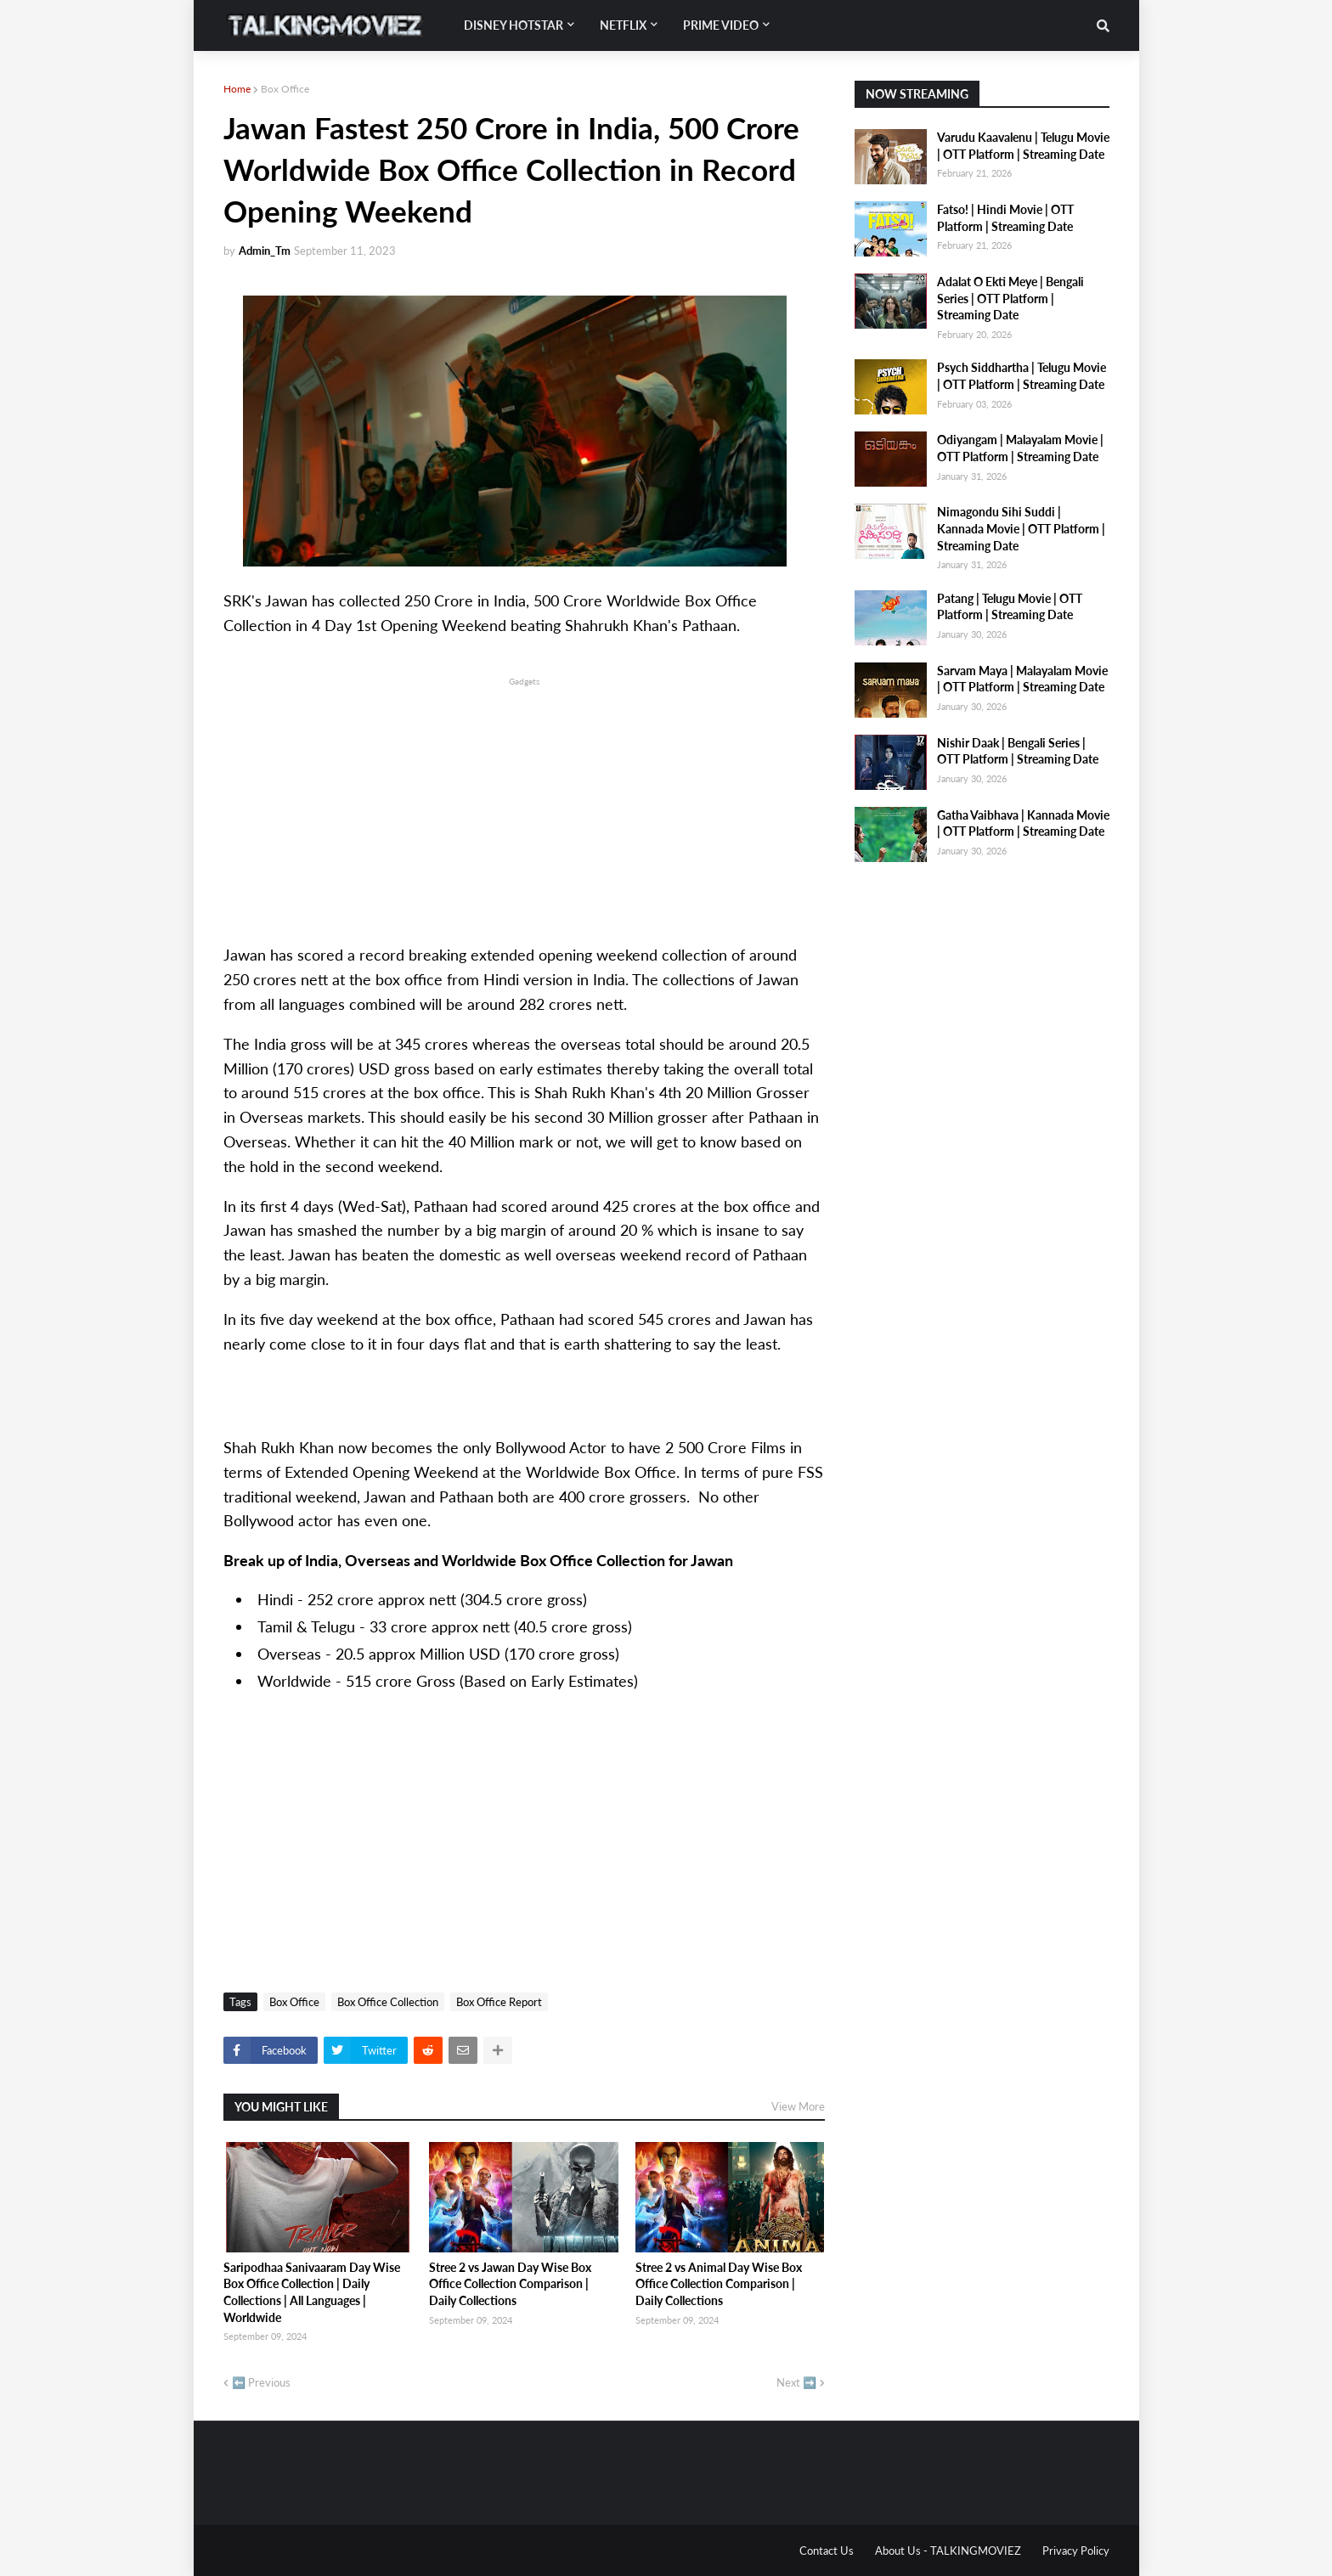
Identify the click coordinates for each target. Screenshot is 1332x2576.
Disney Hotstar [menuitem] (513, 25)
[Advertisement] (524, 808)
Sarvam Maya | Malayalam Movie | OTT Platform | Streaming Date (1022, 679)
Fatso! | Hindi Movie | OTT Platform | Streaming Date (1005, 218)
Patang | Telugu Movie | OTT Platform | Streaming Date (1009, 607)
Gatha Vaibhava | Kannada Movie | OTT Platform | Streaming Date (1023, 823)
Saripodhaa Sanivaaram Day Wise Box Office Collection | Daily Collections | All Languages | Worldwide (311, 2292)
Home (237, 88)
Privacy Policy (1075, 2550)
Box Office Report (499, 2002)
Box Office (285, 88)
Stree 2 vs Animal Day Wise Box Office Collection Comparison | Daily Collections (718, 2284)
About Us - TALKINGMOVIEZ (948, 2550)
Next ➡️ (796, 2382)
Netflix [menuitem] (623, 25)
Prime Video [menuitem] (721, 25)
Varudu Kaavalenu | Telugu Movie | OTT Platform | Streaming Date (1023, 145)
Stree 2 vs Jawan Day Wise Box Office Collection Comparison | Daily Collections (510, 2284)
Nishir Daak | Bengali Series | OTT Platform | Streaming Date (1017, 751)
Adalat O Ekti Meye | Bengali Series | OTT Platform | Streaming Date (1010, 298)
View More (798, 2106)
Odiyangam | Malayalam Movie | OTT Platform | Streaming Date (1020, 448)
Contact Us (826, 2550)
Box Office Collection (387, 2002)
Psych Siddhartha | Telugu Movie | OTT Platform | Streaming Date (1021, 376)
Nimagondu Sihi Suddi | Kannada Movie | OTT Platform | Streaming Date (1021, 528)
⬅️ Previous (261, 2382)
